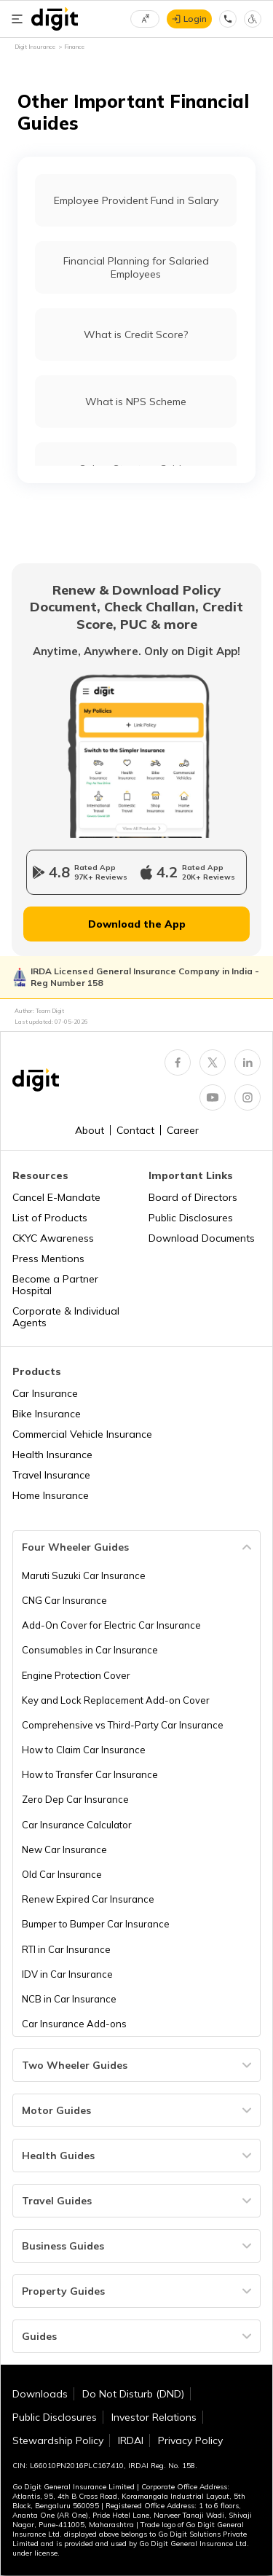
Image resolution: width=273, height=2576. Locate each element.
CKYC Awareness (53, 1238)
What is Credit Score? (136, 334)
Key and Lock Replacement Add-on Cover (116, 1700)
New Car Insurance (64, 1849)
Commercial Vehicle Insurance (82, 1434)
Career (183, 1130)
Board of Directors (193, 1197)
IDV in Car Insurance (67, 1974)
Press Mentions (48, 1258)
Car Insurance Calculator (77, 1825)
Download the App (137, 924)
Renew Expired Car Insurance (88, 1899)
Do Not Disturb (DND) (133, 2393)
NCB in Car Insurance (69, 1999)
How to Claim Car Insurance (84, 1749)
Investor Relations (154, 2417)
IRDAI (130, 2440)
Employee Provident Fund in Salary (136, 200)
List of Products (49, 1218)
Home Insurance (50, 1495)
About (89, 1130)
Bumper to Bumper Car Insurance (96, 1924)
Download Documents (202, 1238)
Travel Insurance (51, 1475)
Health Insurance (52, 1454)
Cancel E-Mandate (56, 1197)
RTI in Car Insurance (66, 1949)
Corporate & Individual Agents (65, 1316)
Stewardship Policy (57, 2440)
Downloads (40, 2393)
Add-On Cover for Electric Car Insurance (111, 1625)
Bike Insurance (46, 1414)
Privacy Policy (190, 2440)
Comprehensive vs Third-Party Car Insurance (122, 1725)
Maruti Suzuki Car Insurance (84, 1575)
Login (195, 18)
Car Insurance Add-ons (74, 2023)
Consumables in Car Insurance (90, 1650)
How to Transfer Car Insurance (90, 1774)
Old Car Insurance (62, 1874)
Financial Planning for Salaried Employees (136, 267)
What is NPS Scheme (135, 401)
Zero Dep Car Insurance (75, 1799)
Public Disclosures (191, 1218)
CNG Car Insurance (64, 1600)
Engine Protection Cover (76, 1675)
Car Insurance (45, 1393)
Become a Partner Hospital (55, 1284)
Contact (135, 1130)
